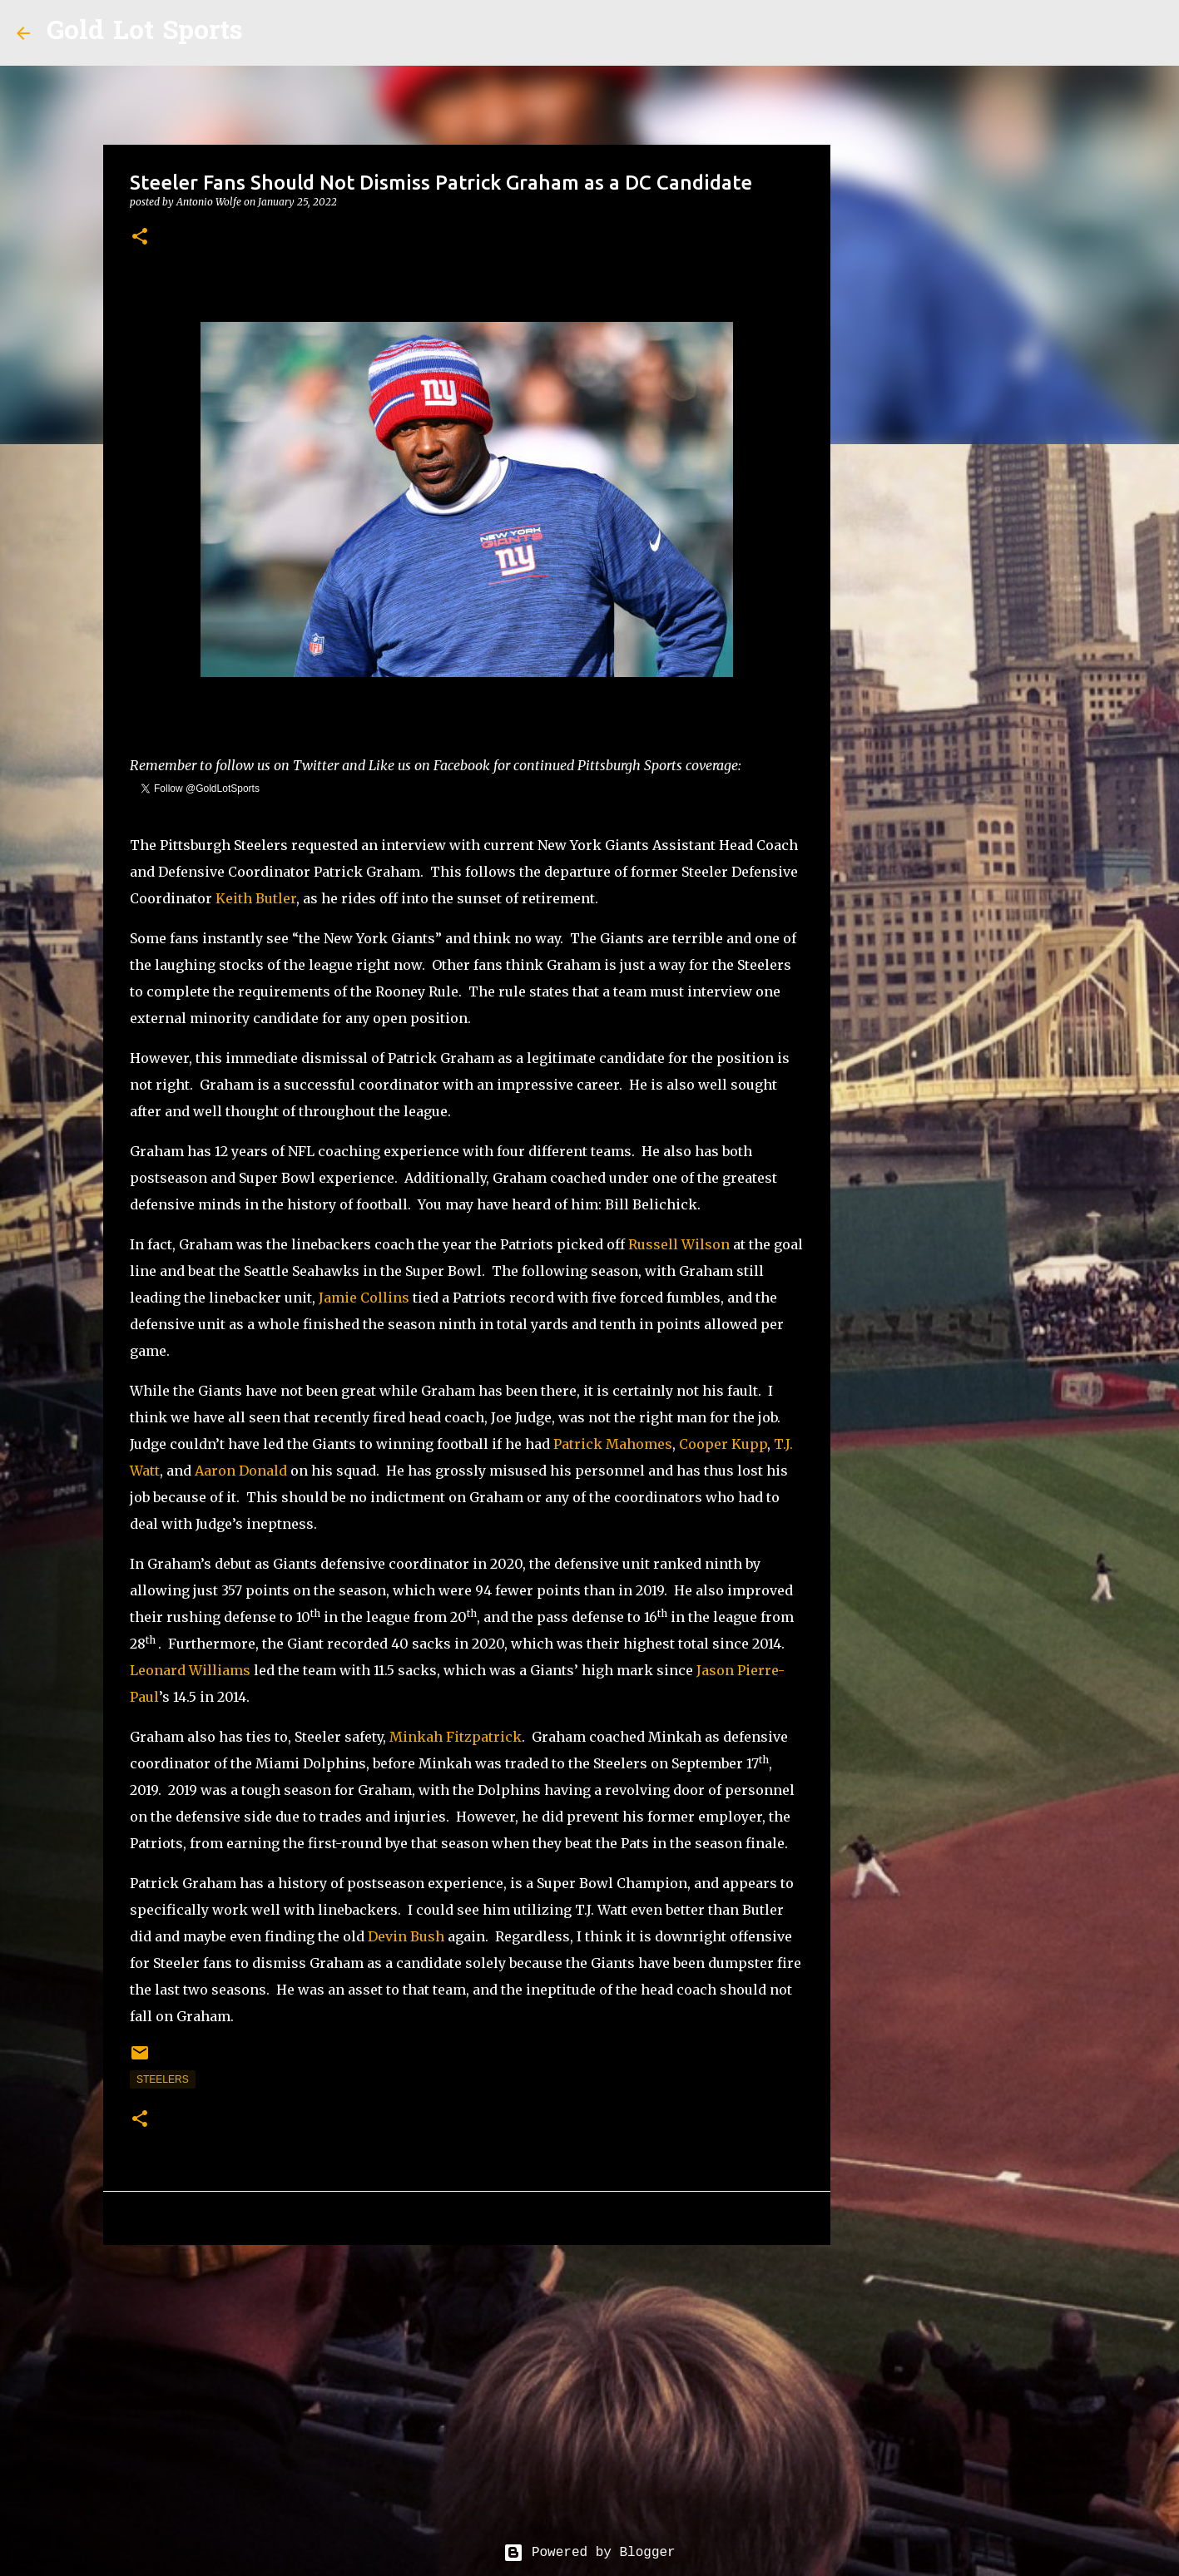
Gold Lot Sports (144, 32)
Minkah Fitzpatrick (455, 1736)
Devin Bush (406, 1936)
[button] (140, 237)
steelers (162, 2079)
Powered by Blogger (589, 2552)
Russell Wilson (679, 1244)
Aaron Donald (241, 1470)
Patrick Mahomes (612, 1444)
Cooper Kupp (723, 1444)
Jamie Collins (364, 1297)
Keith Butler (255, 898)
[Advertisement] (467, 2386)
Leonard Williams (190, 1670)
